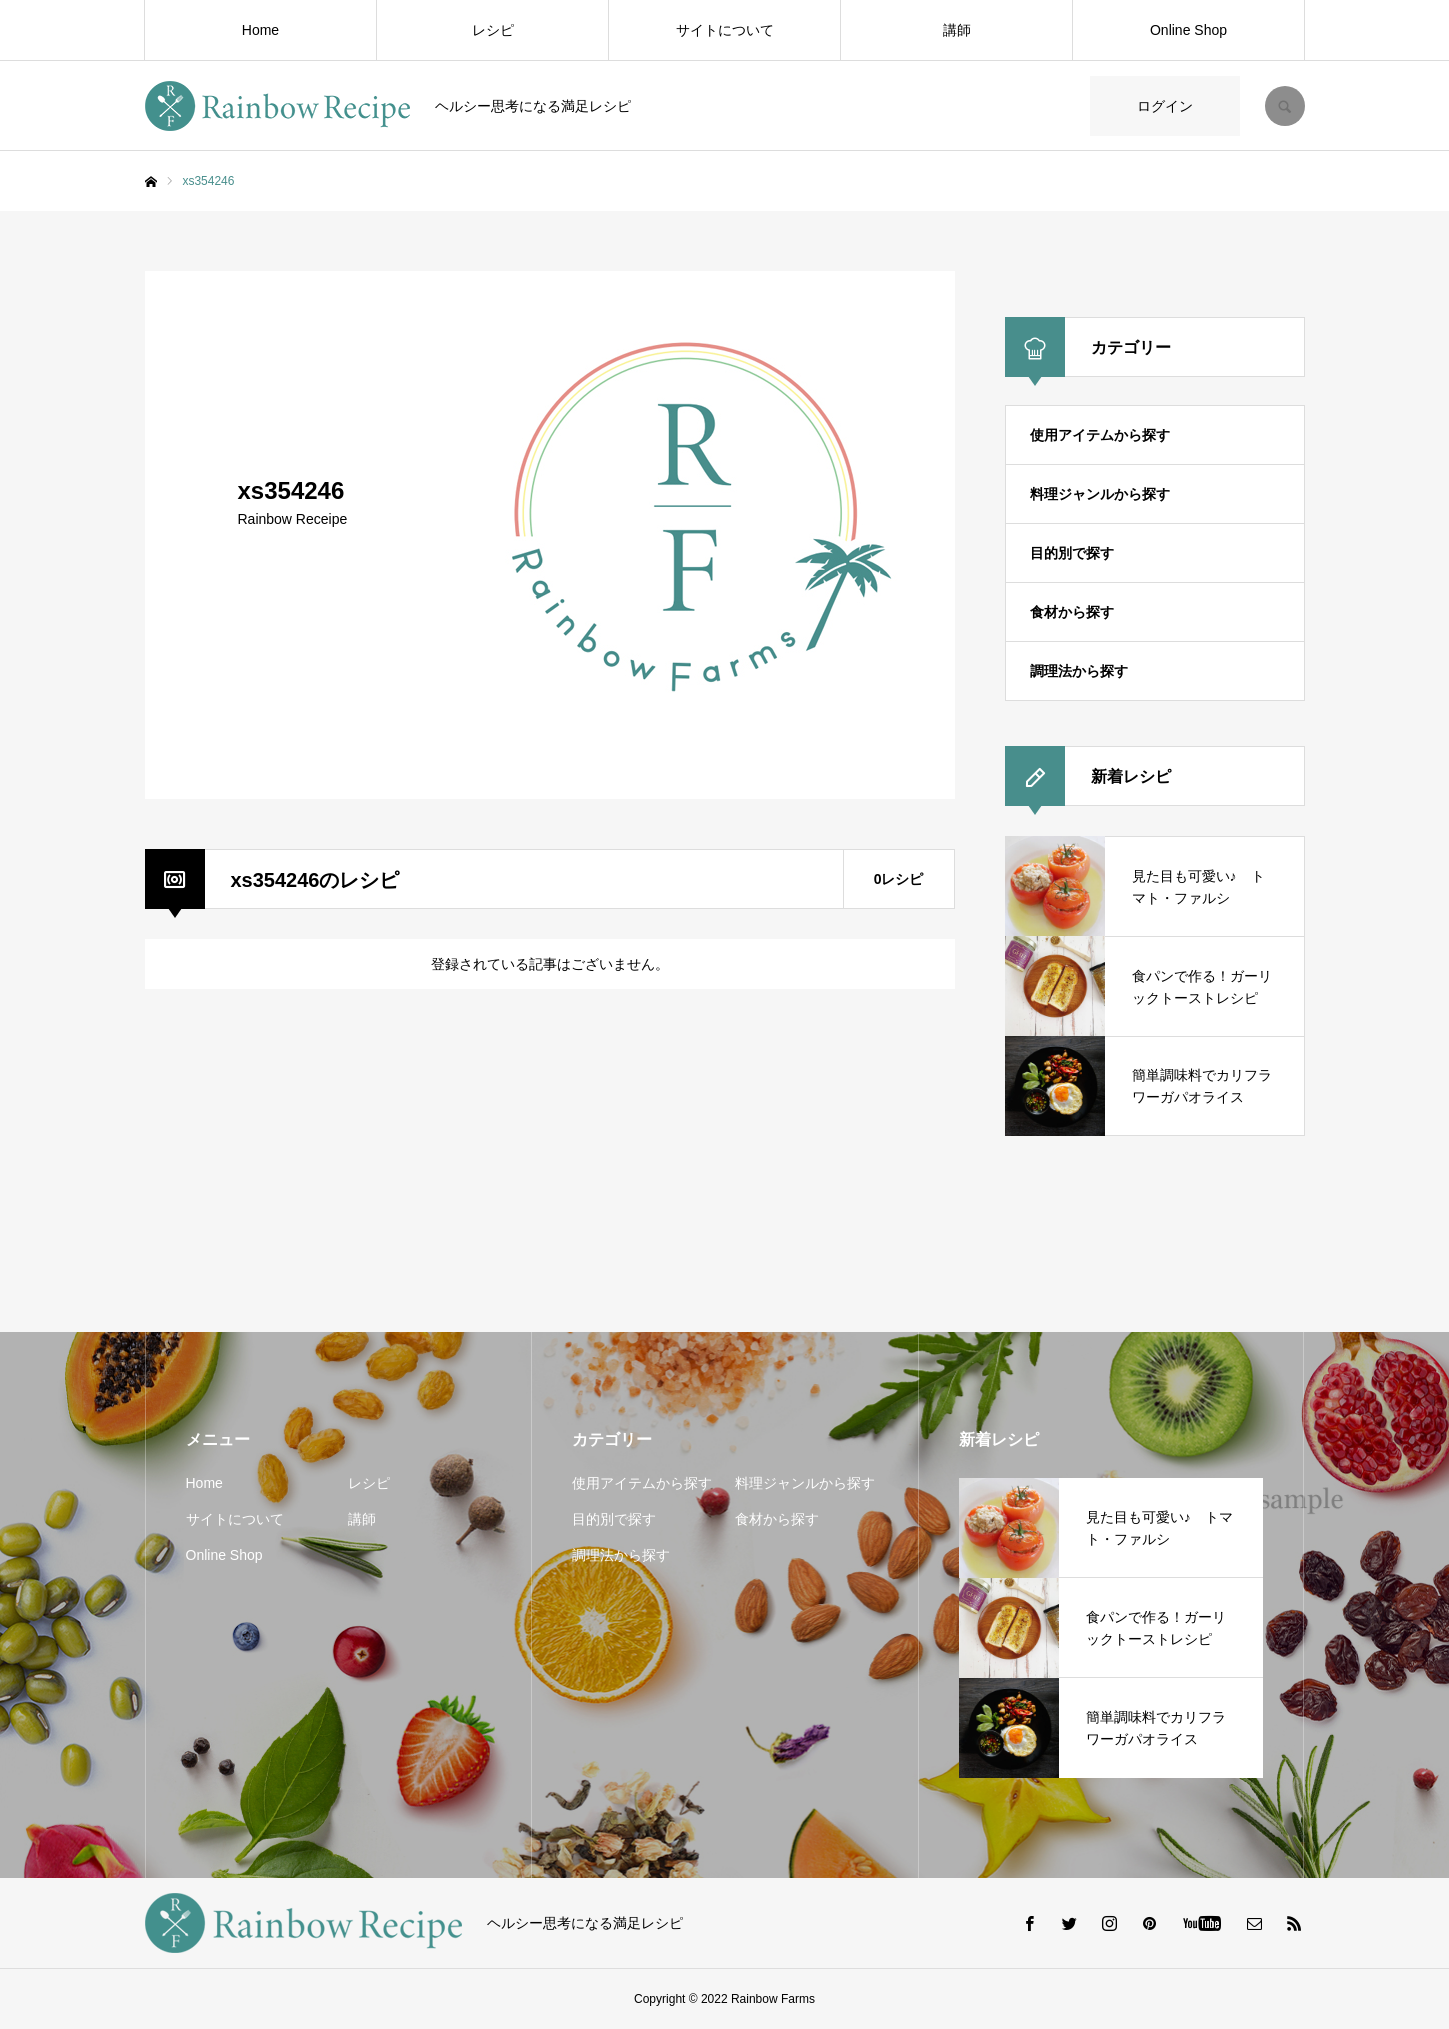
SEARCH (1285, 106)
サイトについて (725, 30)
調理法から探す (1079, 671)
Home (260, 30)
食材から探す (1072, 612)
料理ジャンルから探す (1100, 494)
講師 (957, 30)
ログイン (1165, 106)
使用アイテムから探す (1100, 435)
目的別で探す (1072, 553)
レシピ (493, 30)
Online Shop (1188, 30)
